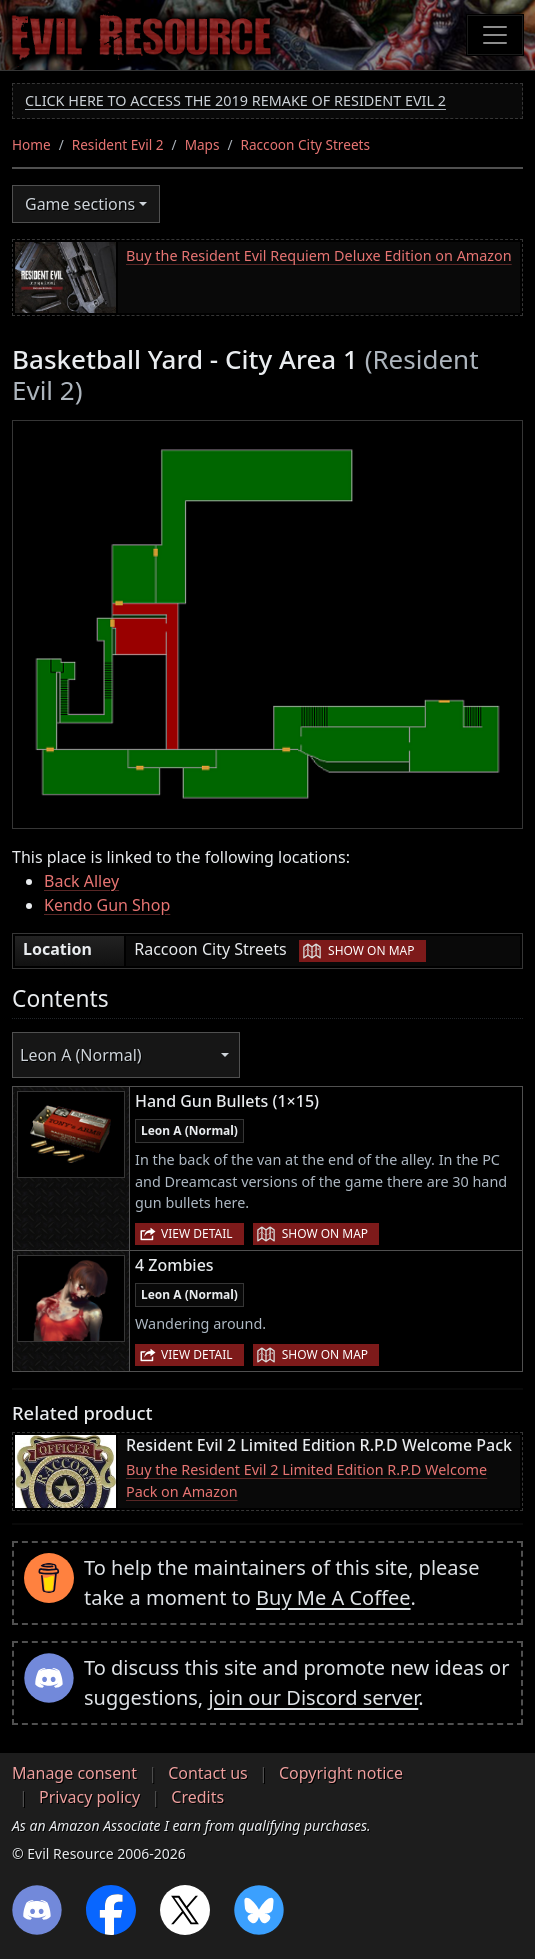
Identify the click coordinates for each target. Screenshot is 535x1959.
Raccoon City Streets (305, 144)
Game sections (80, 204)
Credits (197, 1797)
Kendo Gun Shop (107, 905)
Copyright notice (341, 1773)
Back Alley (81, 881)
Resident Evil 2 (118, 144)
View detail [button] (197, 1233)
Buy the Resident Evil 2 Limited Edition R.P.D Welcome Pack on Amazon (306, 1480)
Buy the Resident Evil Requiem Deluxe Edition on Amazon (319, 255)
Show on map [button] (371, 950)
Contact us (208, 1773)
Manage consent (74, 1773)
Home (31, 144)
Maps (202, 144)
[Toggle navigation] (495, 35)
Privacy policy (89, 1797)
